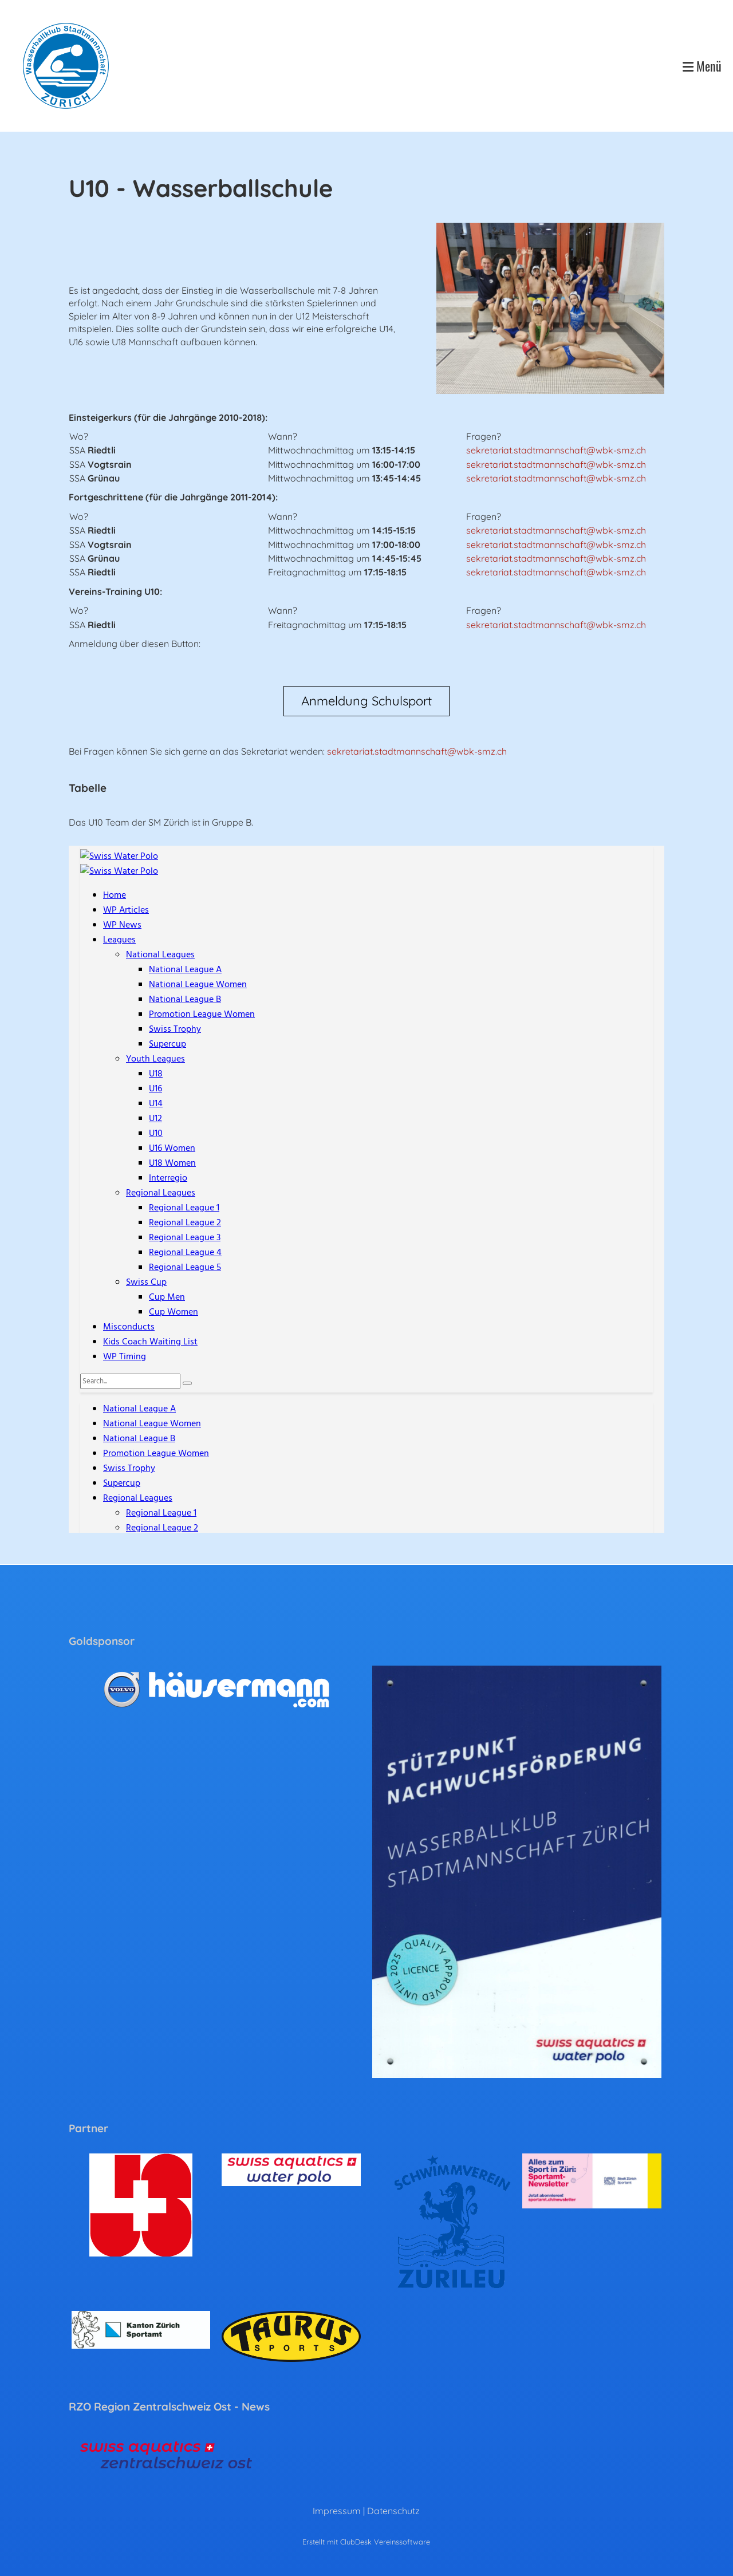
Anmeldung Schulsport (366, 701)
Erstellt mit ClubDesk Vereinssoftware (366, 2541)
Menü (702, 66)
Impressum (337, 2510)
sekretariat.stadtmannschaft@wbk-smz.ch (556, 450)
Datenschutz (393, 2510)
